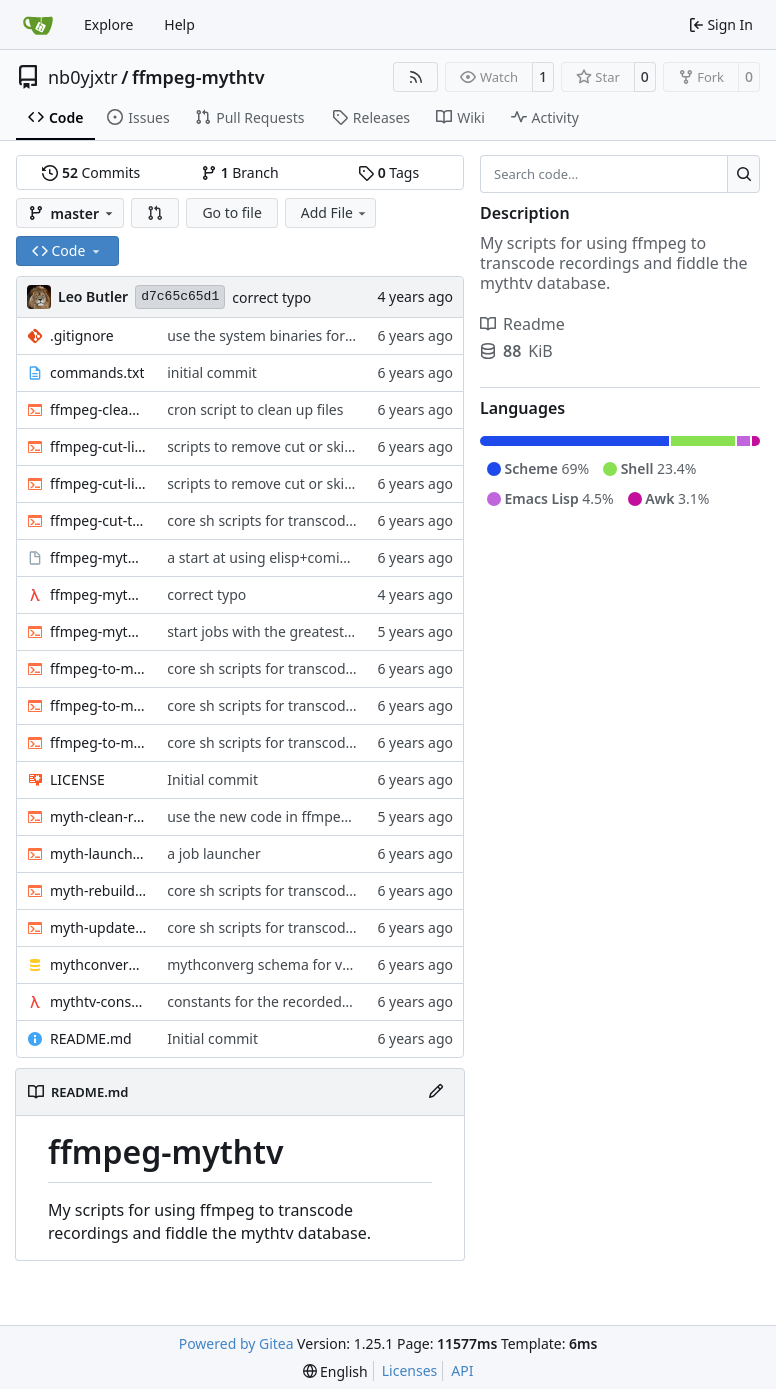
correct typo (271, 297)
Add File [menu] (335, 212)
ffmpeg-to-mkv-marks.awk (98, 668)
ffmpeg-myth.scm (98, 594)
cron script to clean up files (255, 409)
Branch (240, 172)
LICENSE (77, 779)
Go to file (231, 212)
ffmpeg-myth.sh (98, 631)
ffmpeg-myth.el (98, 557)
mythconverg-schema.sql (98, 964)
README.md (91, 1038)
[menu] (335, 1371)
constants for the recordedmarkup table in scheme (333, 1001)
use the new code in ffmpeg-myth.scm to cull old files (341, 816)
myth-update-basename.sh (98, 927)
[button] (155, 213)
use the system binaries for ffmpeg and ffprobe (322, 335)
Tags (388, 172)
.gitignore (82, 335)
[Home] (38, 25)
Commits (91, 172)
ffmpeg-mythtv (198, 77)
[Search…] (743, 174)
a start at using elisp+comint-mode (281, 557)
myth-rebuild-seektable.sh (98, 890)
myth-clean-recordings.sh (98, 816)
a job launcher (214, 853)
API (462, 1370)
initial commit (212, 372)
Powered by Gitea (236, 1343)
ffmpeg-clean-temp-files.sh (98, 409)
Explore (108, 24)
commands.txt (97, 372)
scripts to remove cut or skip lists (274, 446)
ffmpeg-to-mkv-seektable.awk (98, 705)
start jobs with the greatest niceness (285, 631)
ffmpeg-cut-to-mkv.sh (98, 520)
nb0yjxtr (83, 77)
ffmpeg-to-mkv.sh (98, 742)
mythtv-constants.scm (98, 1001)
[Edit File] (436, 1092)
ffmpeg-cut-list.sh (98, 483)
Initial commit (212, 779)
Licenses (410, 1370)
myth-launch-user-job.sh (98, 853)
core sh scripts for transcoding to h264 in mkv (317, 520)
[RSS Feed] (416, 77)
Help (179, 24)
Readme (522, 324)
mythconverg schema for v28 (262, 964)
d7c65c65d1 (180, 296)
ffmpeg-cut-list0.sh (98, 446)
